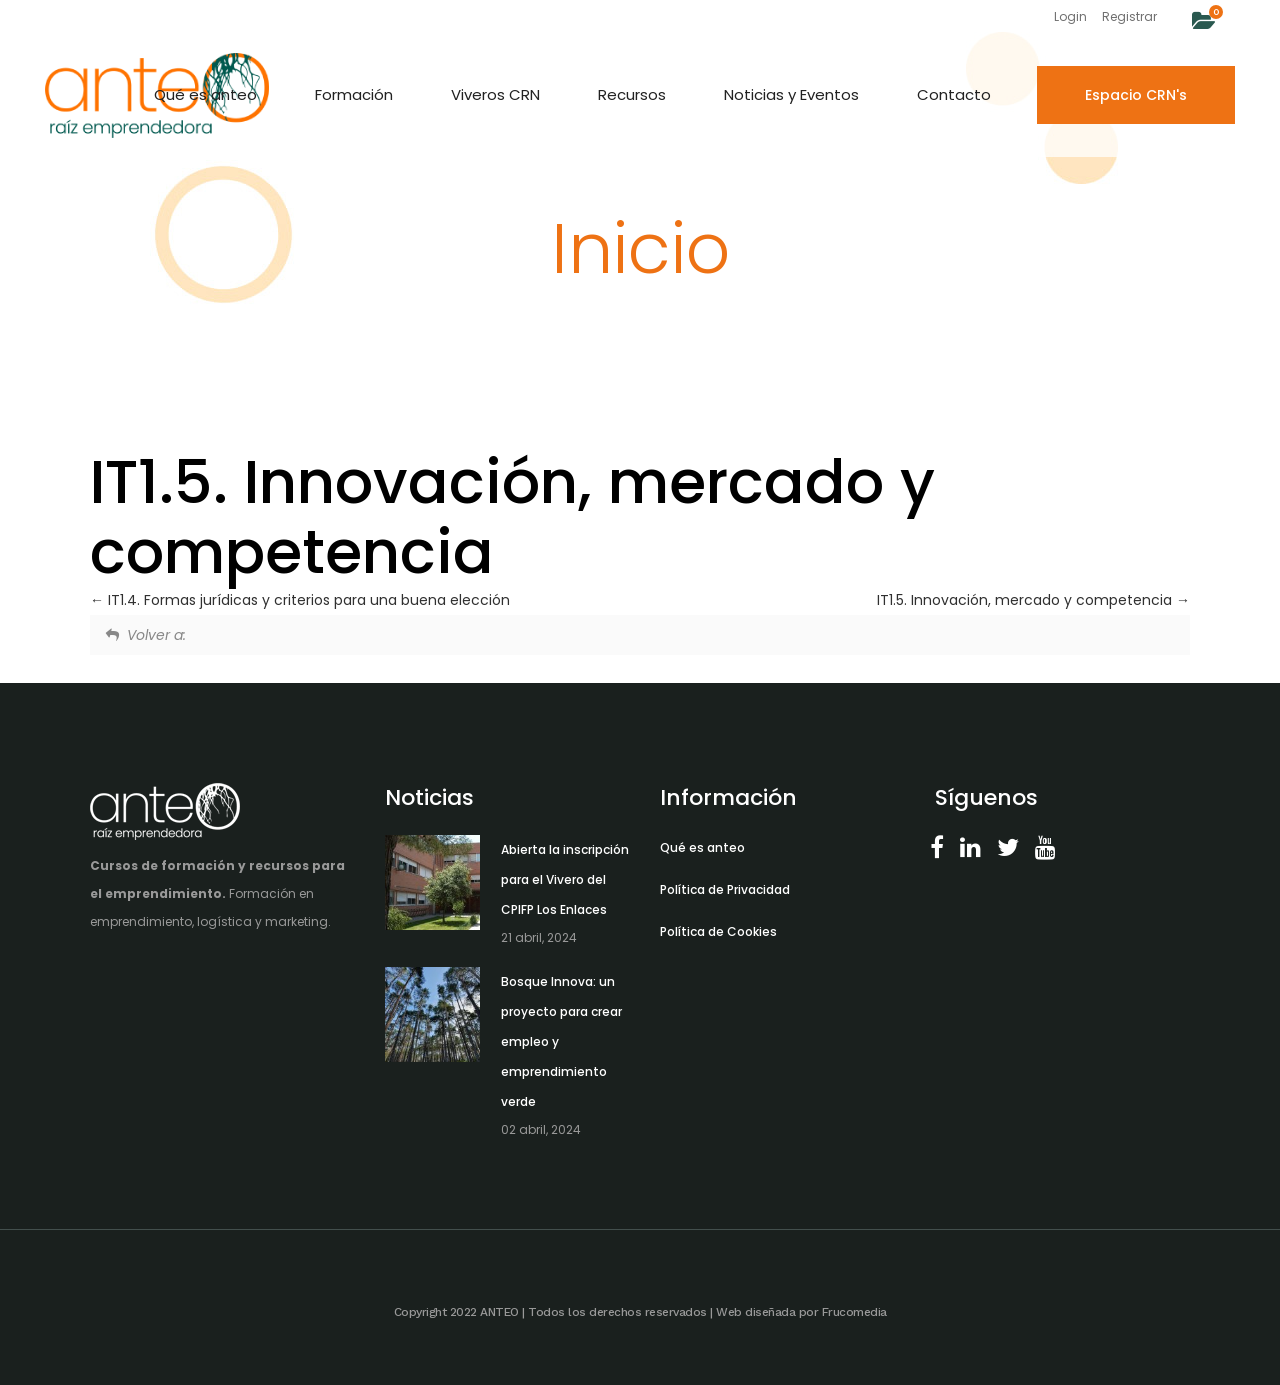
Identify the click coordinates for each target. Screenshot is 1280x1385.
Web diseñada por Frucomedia (801, 1312)
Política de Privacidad (725, 889)
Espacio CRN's (1136, 95)
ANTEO (499, 1312)
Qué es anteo (702, 847)
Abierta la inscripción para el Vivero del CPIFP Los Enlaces (565, 879)
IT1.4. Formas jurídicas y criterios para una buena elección (300, 600)
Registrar (1129, 16)
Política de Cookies (718, 931)
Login (1070, 16)
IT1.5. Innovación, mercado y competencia (1033, 600)
